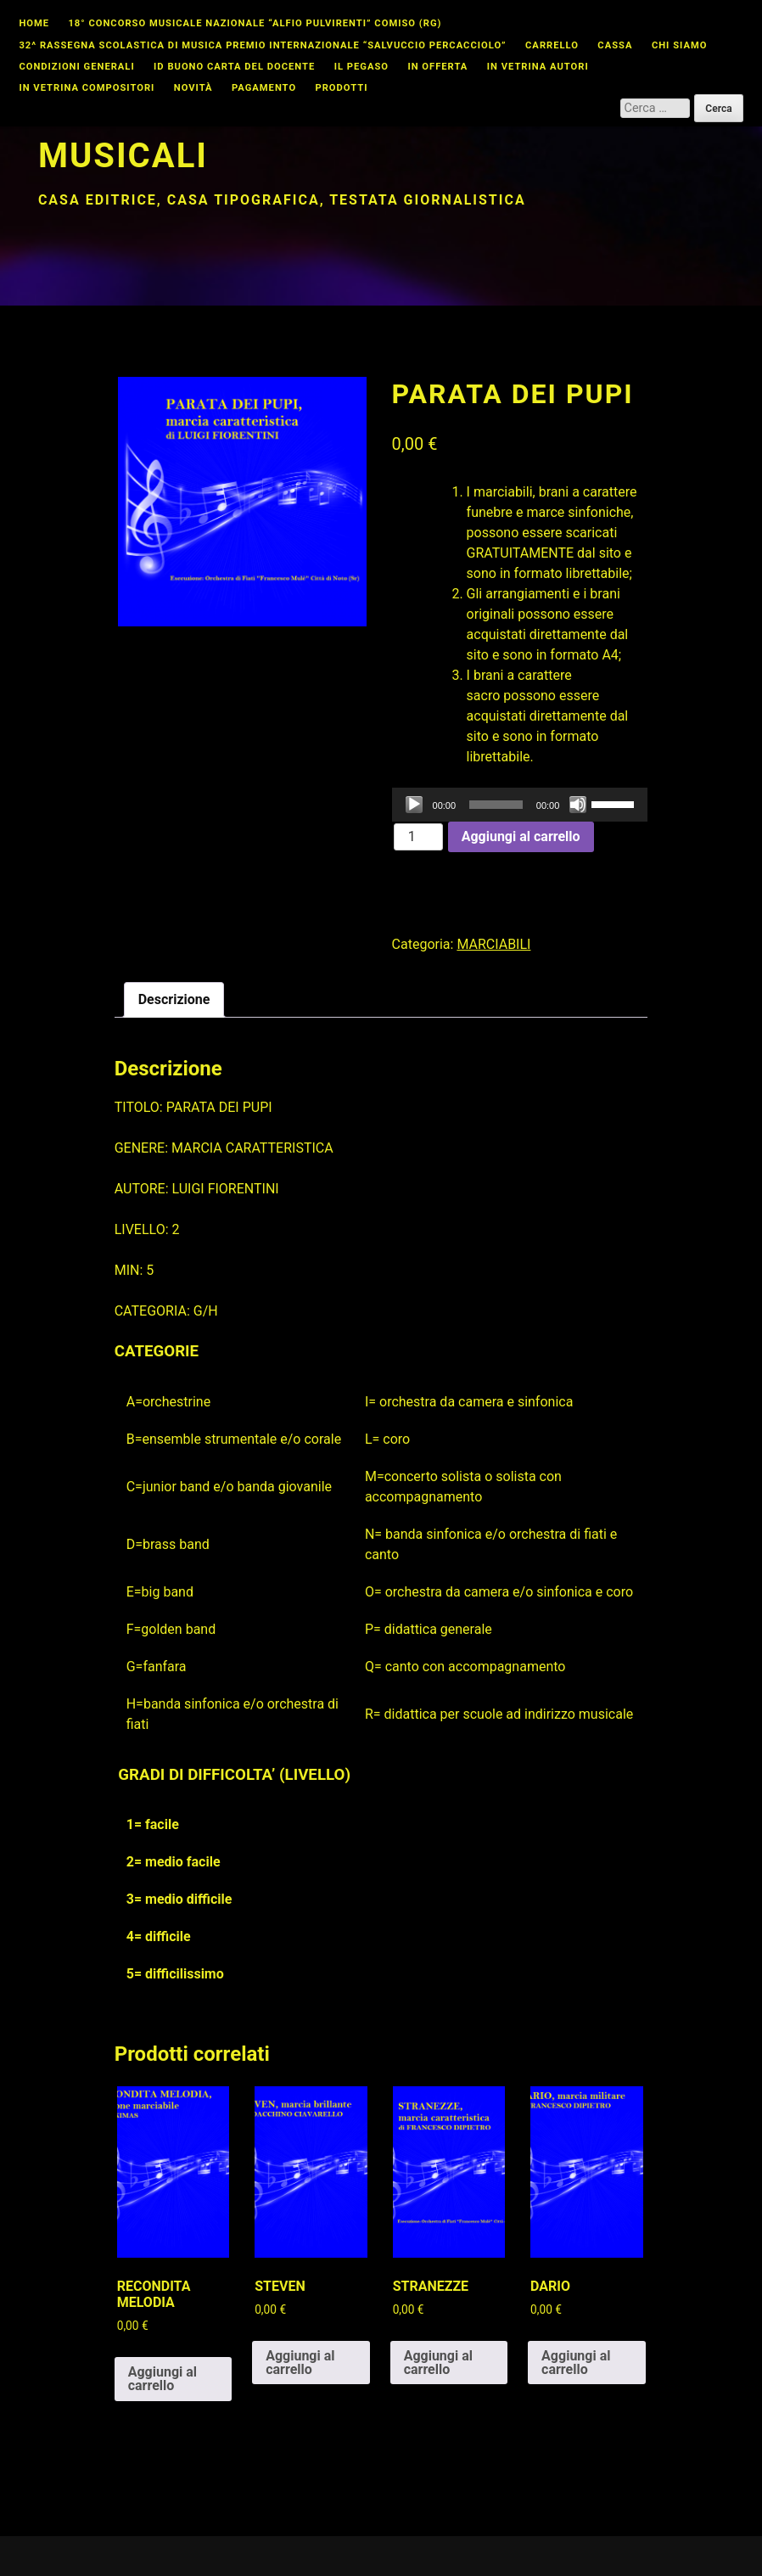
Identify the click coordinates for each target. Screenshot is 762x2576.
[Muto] (577, 804)
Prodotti (341, 88)
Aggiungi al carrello (521, 836)
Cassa (614, 46)
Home (34, 24)
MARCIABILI (493, 944)
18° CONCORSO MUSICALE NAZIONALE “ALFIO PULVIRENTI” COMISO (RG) (254, 24)
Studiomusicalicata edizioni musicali (315, 135)
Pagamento (264, 88)
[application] (520, 805)
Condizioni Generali (76, 67)
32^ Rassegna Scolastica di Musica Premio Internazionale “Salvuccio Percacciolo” (262, 46)
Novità (193, 88)
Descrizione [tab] (174, 999)
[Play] (414, 804)
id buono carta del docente (234, 67)
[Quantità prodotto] (418, 836)
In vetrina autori (538, 67)
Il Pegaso (361, 67)
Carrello (552, 46)
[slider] (496, 804)
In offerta (437, 67)
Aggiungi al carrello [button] (162, 2379)
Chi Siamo (680, 46)
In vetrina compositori (86, 88)
